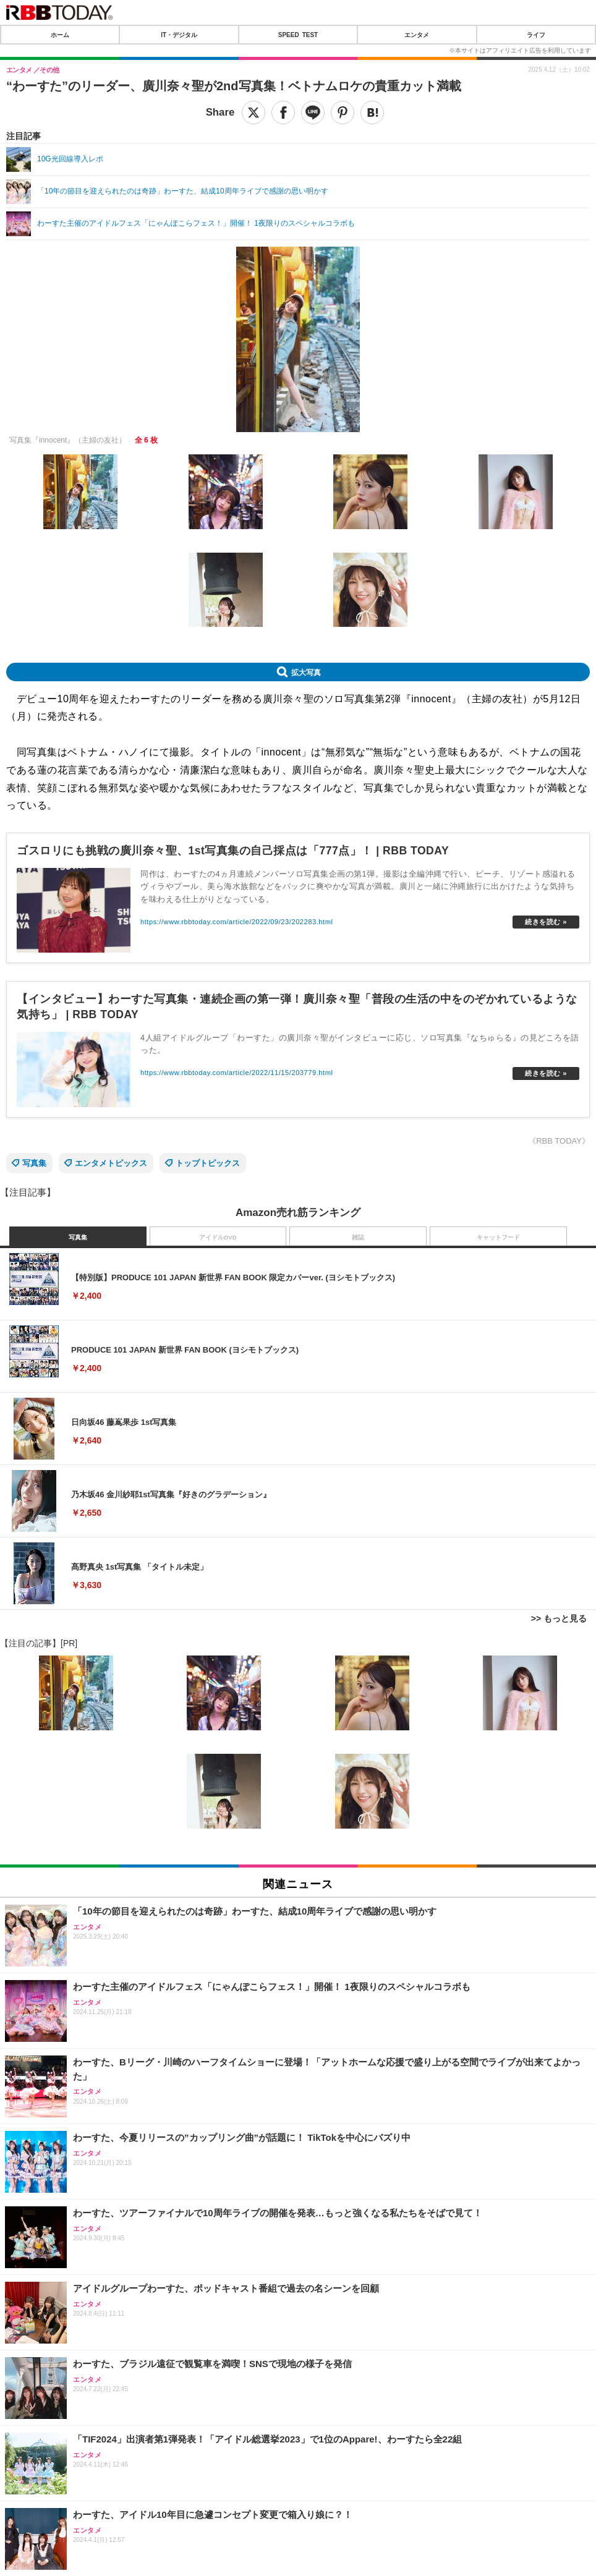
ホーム (60, 35)
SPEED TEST (298, 35)
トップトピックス (208, 1163)
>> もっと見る (559, 1618)
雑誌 (358, 1237)
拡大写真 (306, 672)
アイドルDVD (218, 1237)
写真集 (34, 1163)
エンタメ (416, 35)
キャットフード (498, 1237)
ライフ (536, 35)
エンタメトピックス (111, 1163)
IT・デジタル (179, 35)
